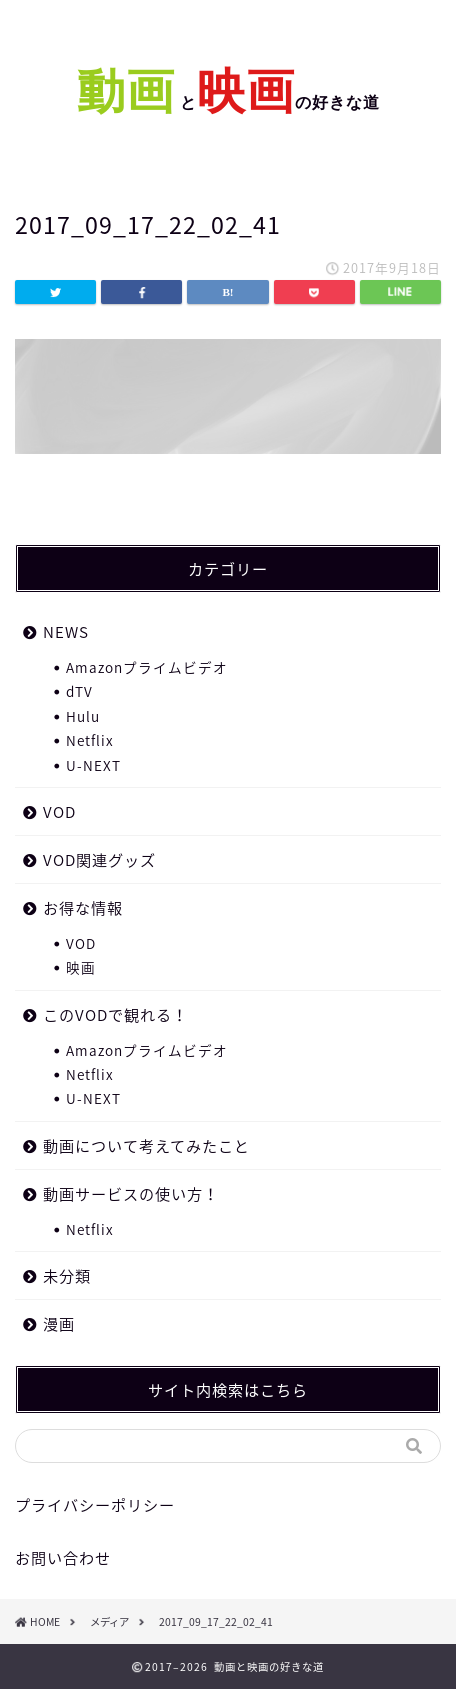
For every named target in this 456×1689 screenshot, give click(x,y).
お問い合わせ (63, 1557)
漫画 (59, 1323)
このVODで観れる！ (115, 1014)
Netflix (90, 740)
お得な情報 (83, 907)
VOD (59, 811)
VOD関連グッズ (99, 859)
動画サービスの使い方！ (131, 1193)
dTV (79, 691)
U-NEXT (93, 765)
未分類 (67, 1275)
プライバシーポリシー (95, 1504)
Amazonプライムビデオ (147, 667)
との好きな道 (277, 102)
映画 (81, 967)
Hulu (83, 716)
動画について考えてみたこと (146, 1145)
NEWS (66, 631)
